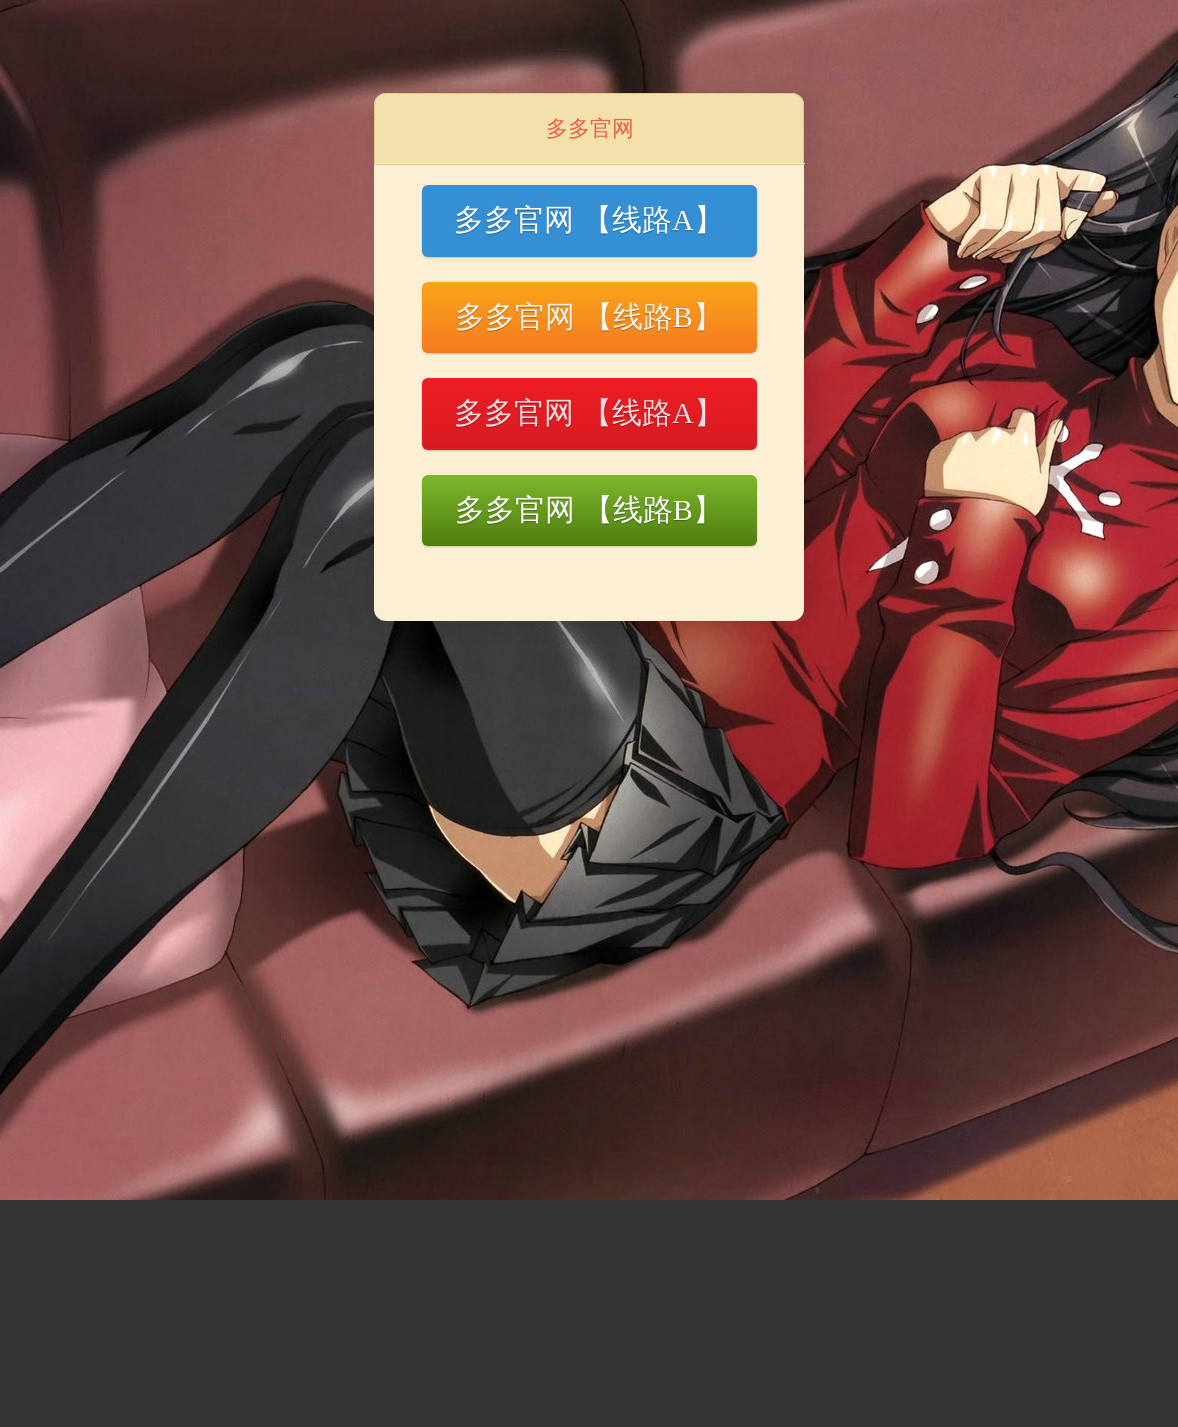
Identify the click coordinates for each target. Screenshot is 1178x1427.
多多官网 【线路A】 (588, 219)
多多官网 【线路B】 (589, 316)
